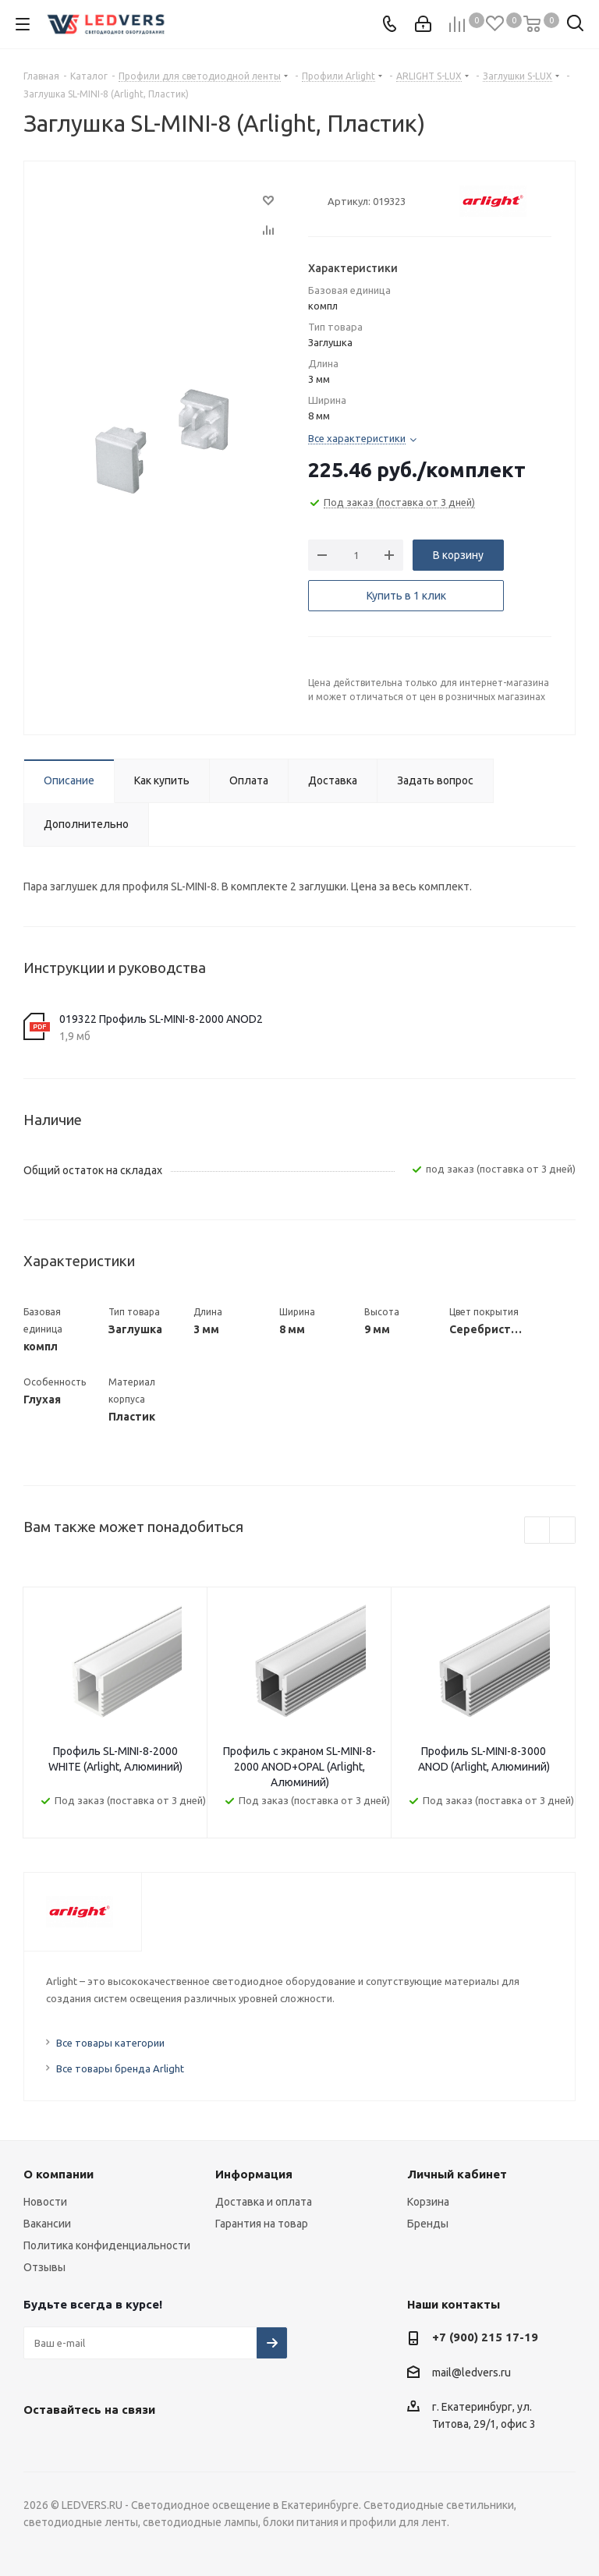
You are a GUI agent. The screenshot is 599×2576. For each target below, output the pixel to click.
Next (563, 1531)
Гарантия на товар (261, 2223)
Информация (253, 2174)
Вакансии (47, 2223)
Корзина (428, 2202)
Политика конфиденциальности (106, 2245)
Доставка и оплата (263, 2202)
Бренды (427, 2223)
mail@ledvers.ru (471, 2372)
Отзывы (44, 2267)
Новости (45, 2202)
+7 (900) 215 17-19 (485, 2337)
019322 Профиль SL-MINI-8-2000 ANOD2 (161, 1019)
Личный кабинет (457, 2174)
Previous (538, 1531)
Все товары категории (110, 2042)
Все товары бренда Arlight (120, 2068)
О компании (58, 2174)
